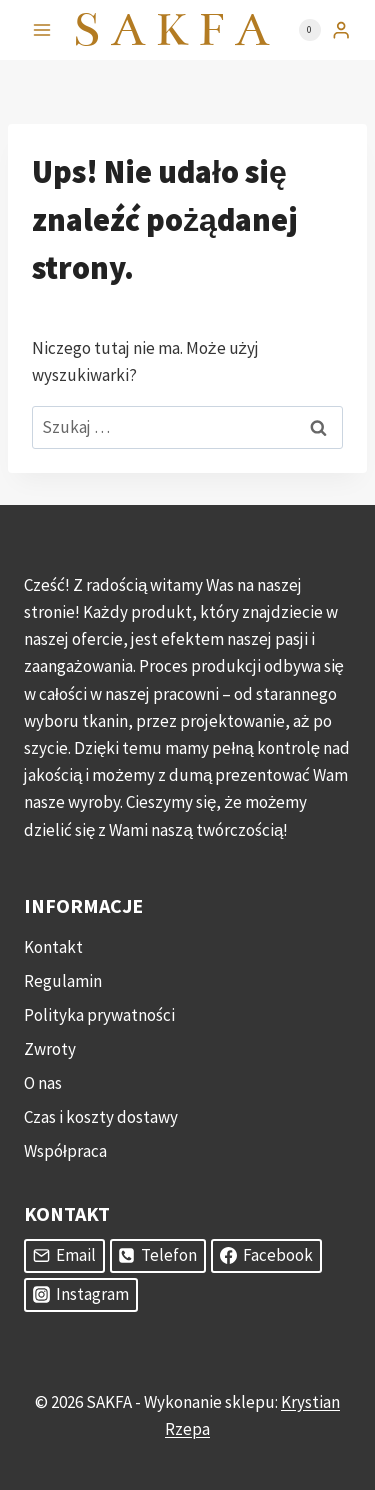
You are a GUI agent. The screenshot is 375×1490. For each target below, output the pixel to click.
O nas (43, 1083)
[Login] (341, 30)
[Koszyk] (300, 30)
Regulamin (63, 981)
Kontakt (53, 947)
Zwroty (50, 1049)
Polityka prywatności (99, 1015)
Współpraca (65, 1151)
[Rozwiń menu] (42, 29)
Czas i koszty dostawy (101, 1117)
